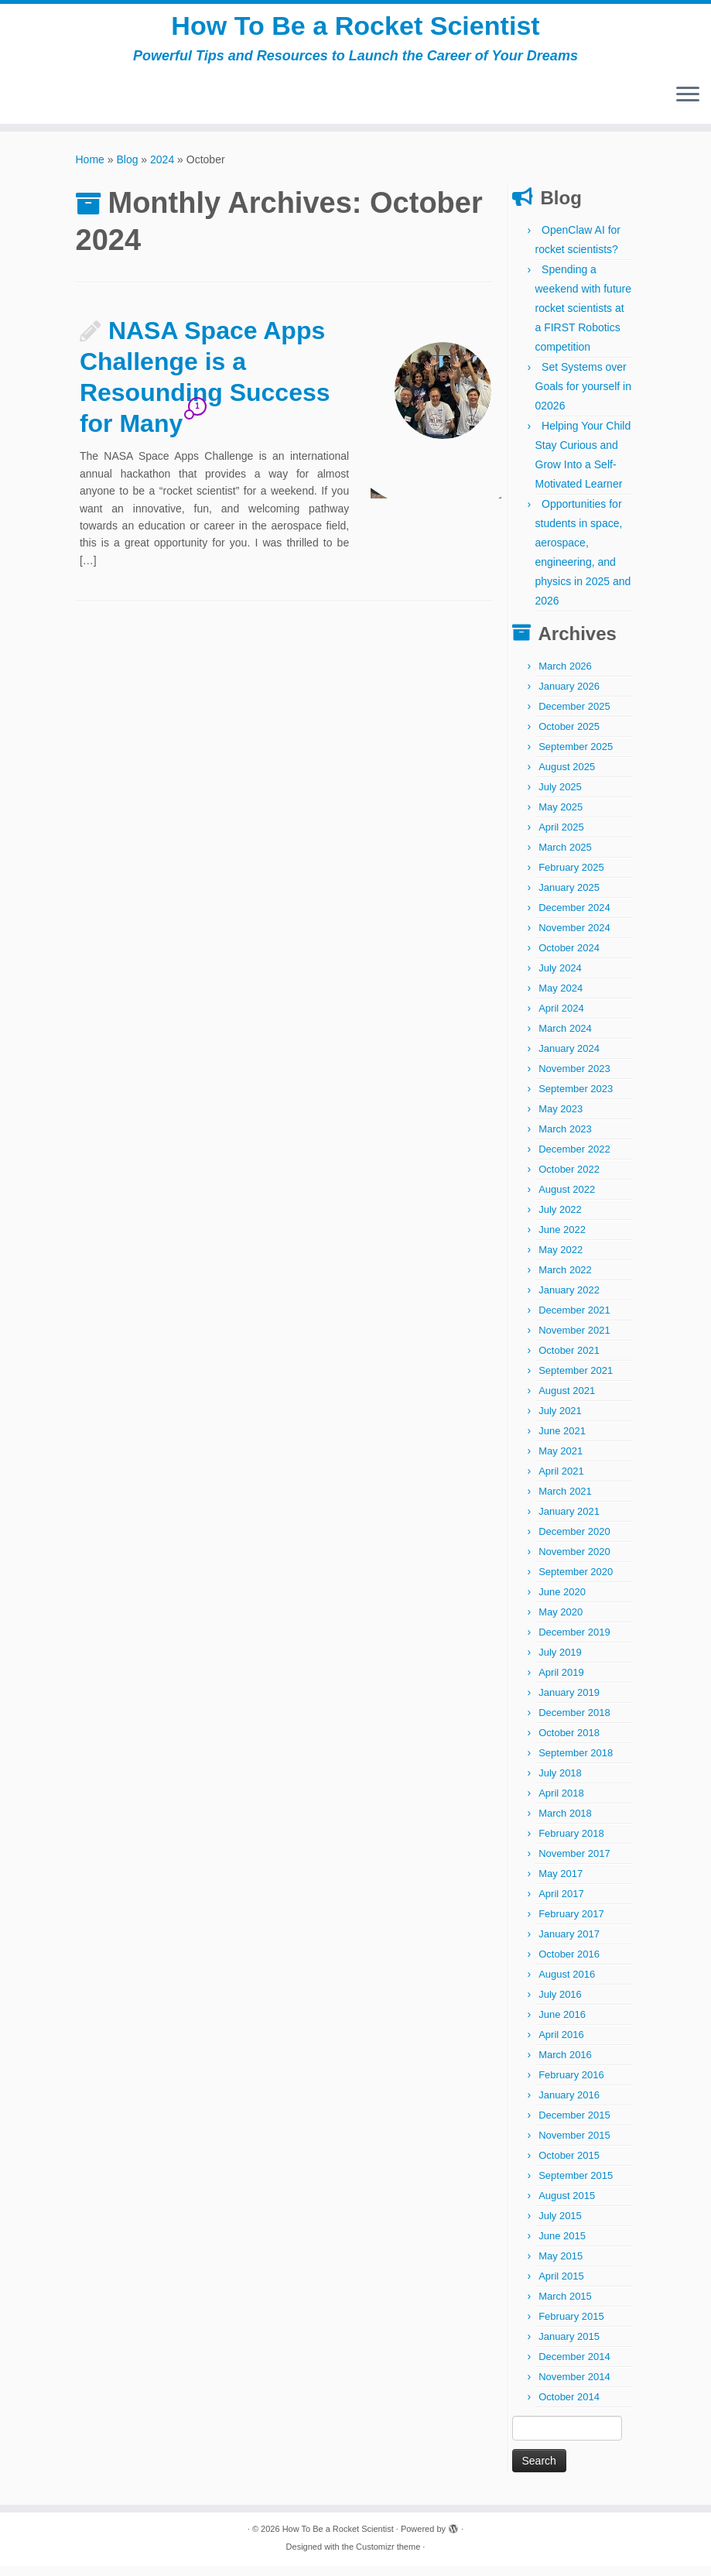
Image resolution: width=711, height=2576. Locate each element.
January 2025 (569, 897)
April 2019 (561, 1682)
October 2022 (569, 1179)
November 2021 (574, 1340)
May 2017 (560, 1883)
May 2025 (560, 817)
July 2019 (560, 1662)
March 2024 (565, 1038)
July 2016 (560, 2004)
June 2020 (562, 1602)
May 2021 (560, 1461)
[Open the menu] (687, 106)
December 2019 (574, 1642)
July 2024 (560, 978)
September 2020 (575, 1582)
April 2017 (561, 1904)
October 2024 (569, 958)
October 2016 (569, 1964)
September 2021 (575, 1380)
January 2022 (569, 1300)
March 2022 (565, 1280)
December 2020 (574, 1541)
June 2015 (562, 2246)
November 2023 (574, 1078)
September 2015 (575, 2185)
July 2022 (560, 1219)
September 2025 (575, 756)
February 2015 (571, 2326)
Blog (127, 169)
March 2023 (565, 1139)
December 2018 (574, 1722)
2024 (162, 169)
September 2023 (575, 1099)
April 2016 (561, 2044)
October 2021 (569, 1360)
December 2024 (574, 917)
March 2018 (565, 1823)
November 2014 (574, 2387)
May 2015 (560, 2266)
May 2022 (560, 1260)
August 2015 (566, 2205)
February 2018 (571, 1843)
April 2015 (561, 2286)
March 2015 (565, 2306)
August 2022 (566, 1199)
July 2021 (560, 1421)
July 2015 (560, 2226)
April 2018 (561, 1803)
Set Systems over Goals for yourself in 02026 (583, 396)
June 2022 (562, 1239)
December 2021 (574, 1320)
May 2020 (560, 1622)
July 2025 (560, 797)
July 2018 (560, 1783)
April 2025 (561, 837)
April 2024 (561, 1018)
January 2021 (569, 1521)
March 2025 (565, 857)
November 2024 (574, 938)
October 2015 (569, 2165)
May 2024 (560, 998)
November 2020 (574, 1561)
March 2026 (565, 676)
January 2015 (569, 2346)
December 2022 (574, 1159)
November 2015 (574, 2145)
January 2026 (569, 696)
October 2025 (569, 736)
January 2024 (569, 1058)
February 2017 (571, 1924)
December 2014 (574, 2366)
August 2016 (566, 1984)
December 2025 (574, 716)
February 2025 (571, 877)
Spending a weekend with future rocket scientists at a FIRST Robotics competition (583, 318)
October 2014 (569, 2407)
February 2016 (571, 2085)
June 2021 (562, 1441)
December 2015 (574, 2125)
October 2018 (569, 1743)
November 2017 (574, 1863)
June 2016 (562, 2024)
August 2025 (566, 777)
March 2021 (565, 1501)
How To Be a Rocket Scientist (355, 31)
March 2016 (565, 2065)
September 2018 (575, 1763)
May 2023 (560, 1119)
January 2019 (569, 1702)
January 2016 (569, 2105)
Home (90, 169)
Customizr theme (388, 2556)
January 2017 (569, 1944)
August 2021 (566, 1400)
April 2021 (561, 1481)
